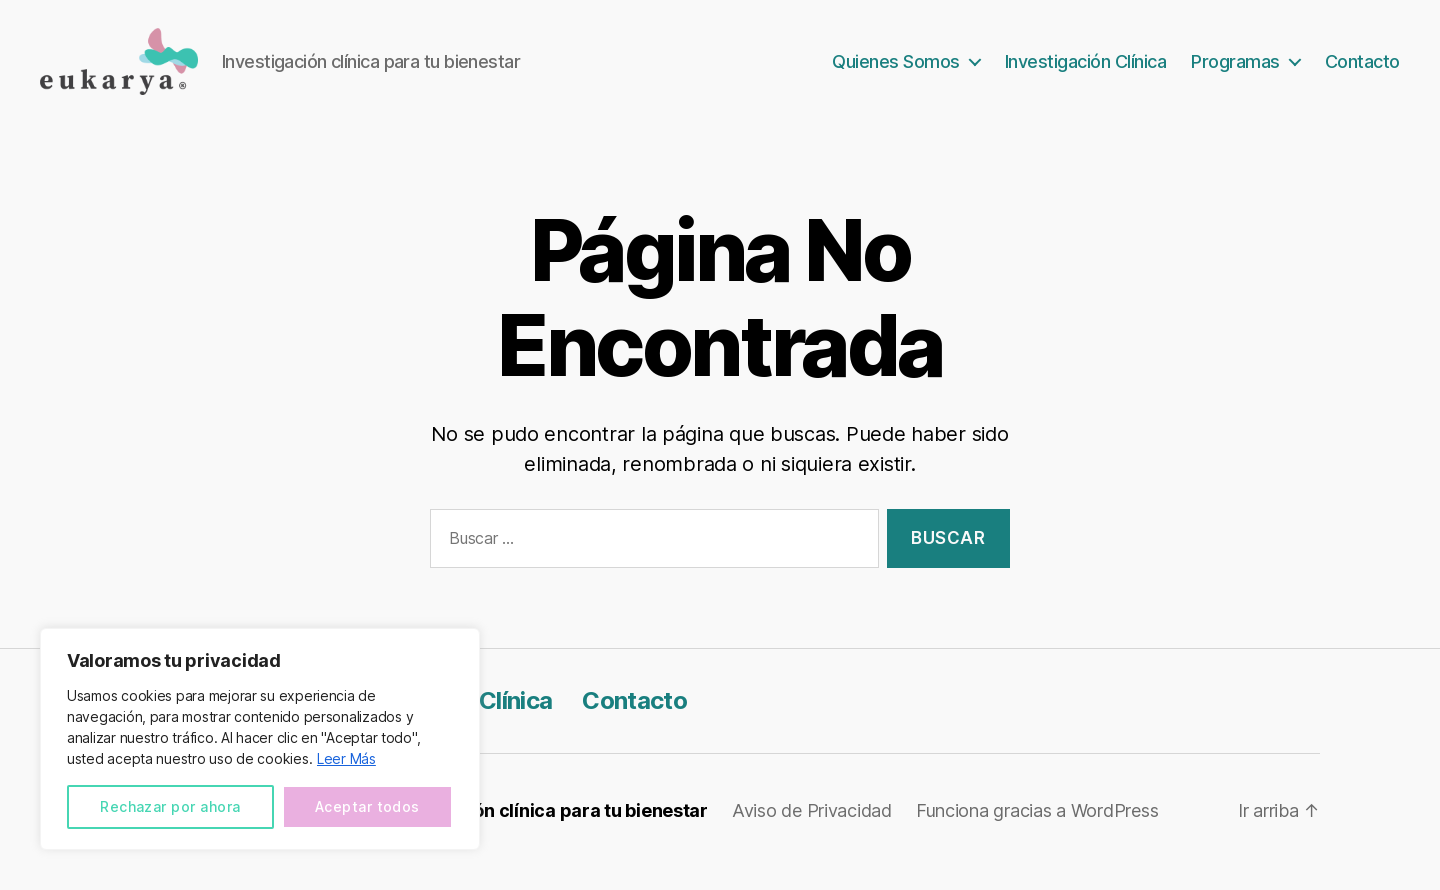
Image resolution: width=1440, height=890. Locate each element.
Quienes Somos (896, 72)
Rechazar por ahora (170, 806)
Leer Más (346, 758)
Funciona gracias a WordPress (1037, 833)
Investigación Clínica (1086, 72)
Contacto (1362, 72)
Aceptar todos (367, 806)
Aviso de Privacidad (812, 833)
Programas (1235, 72)
